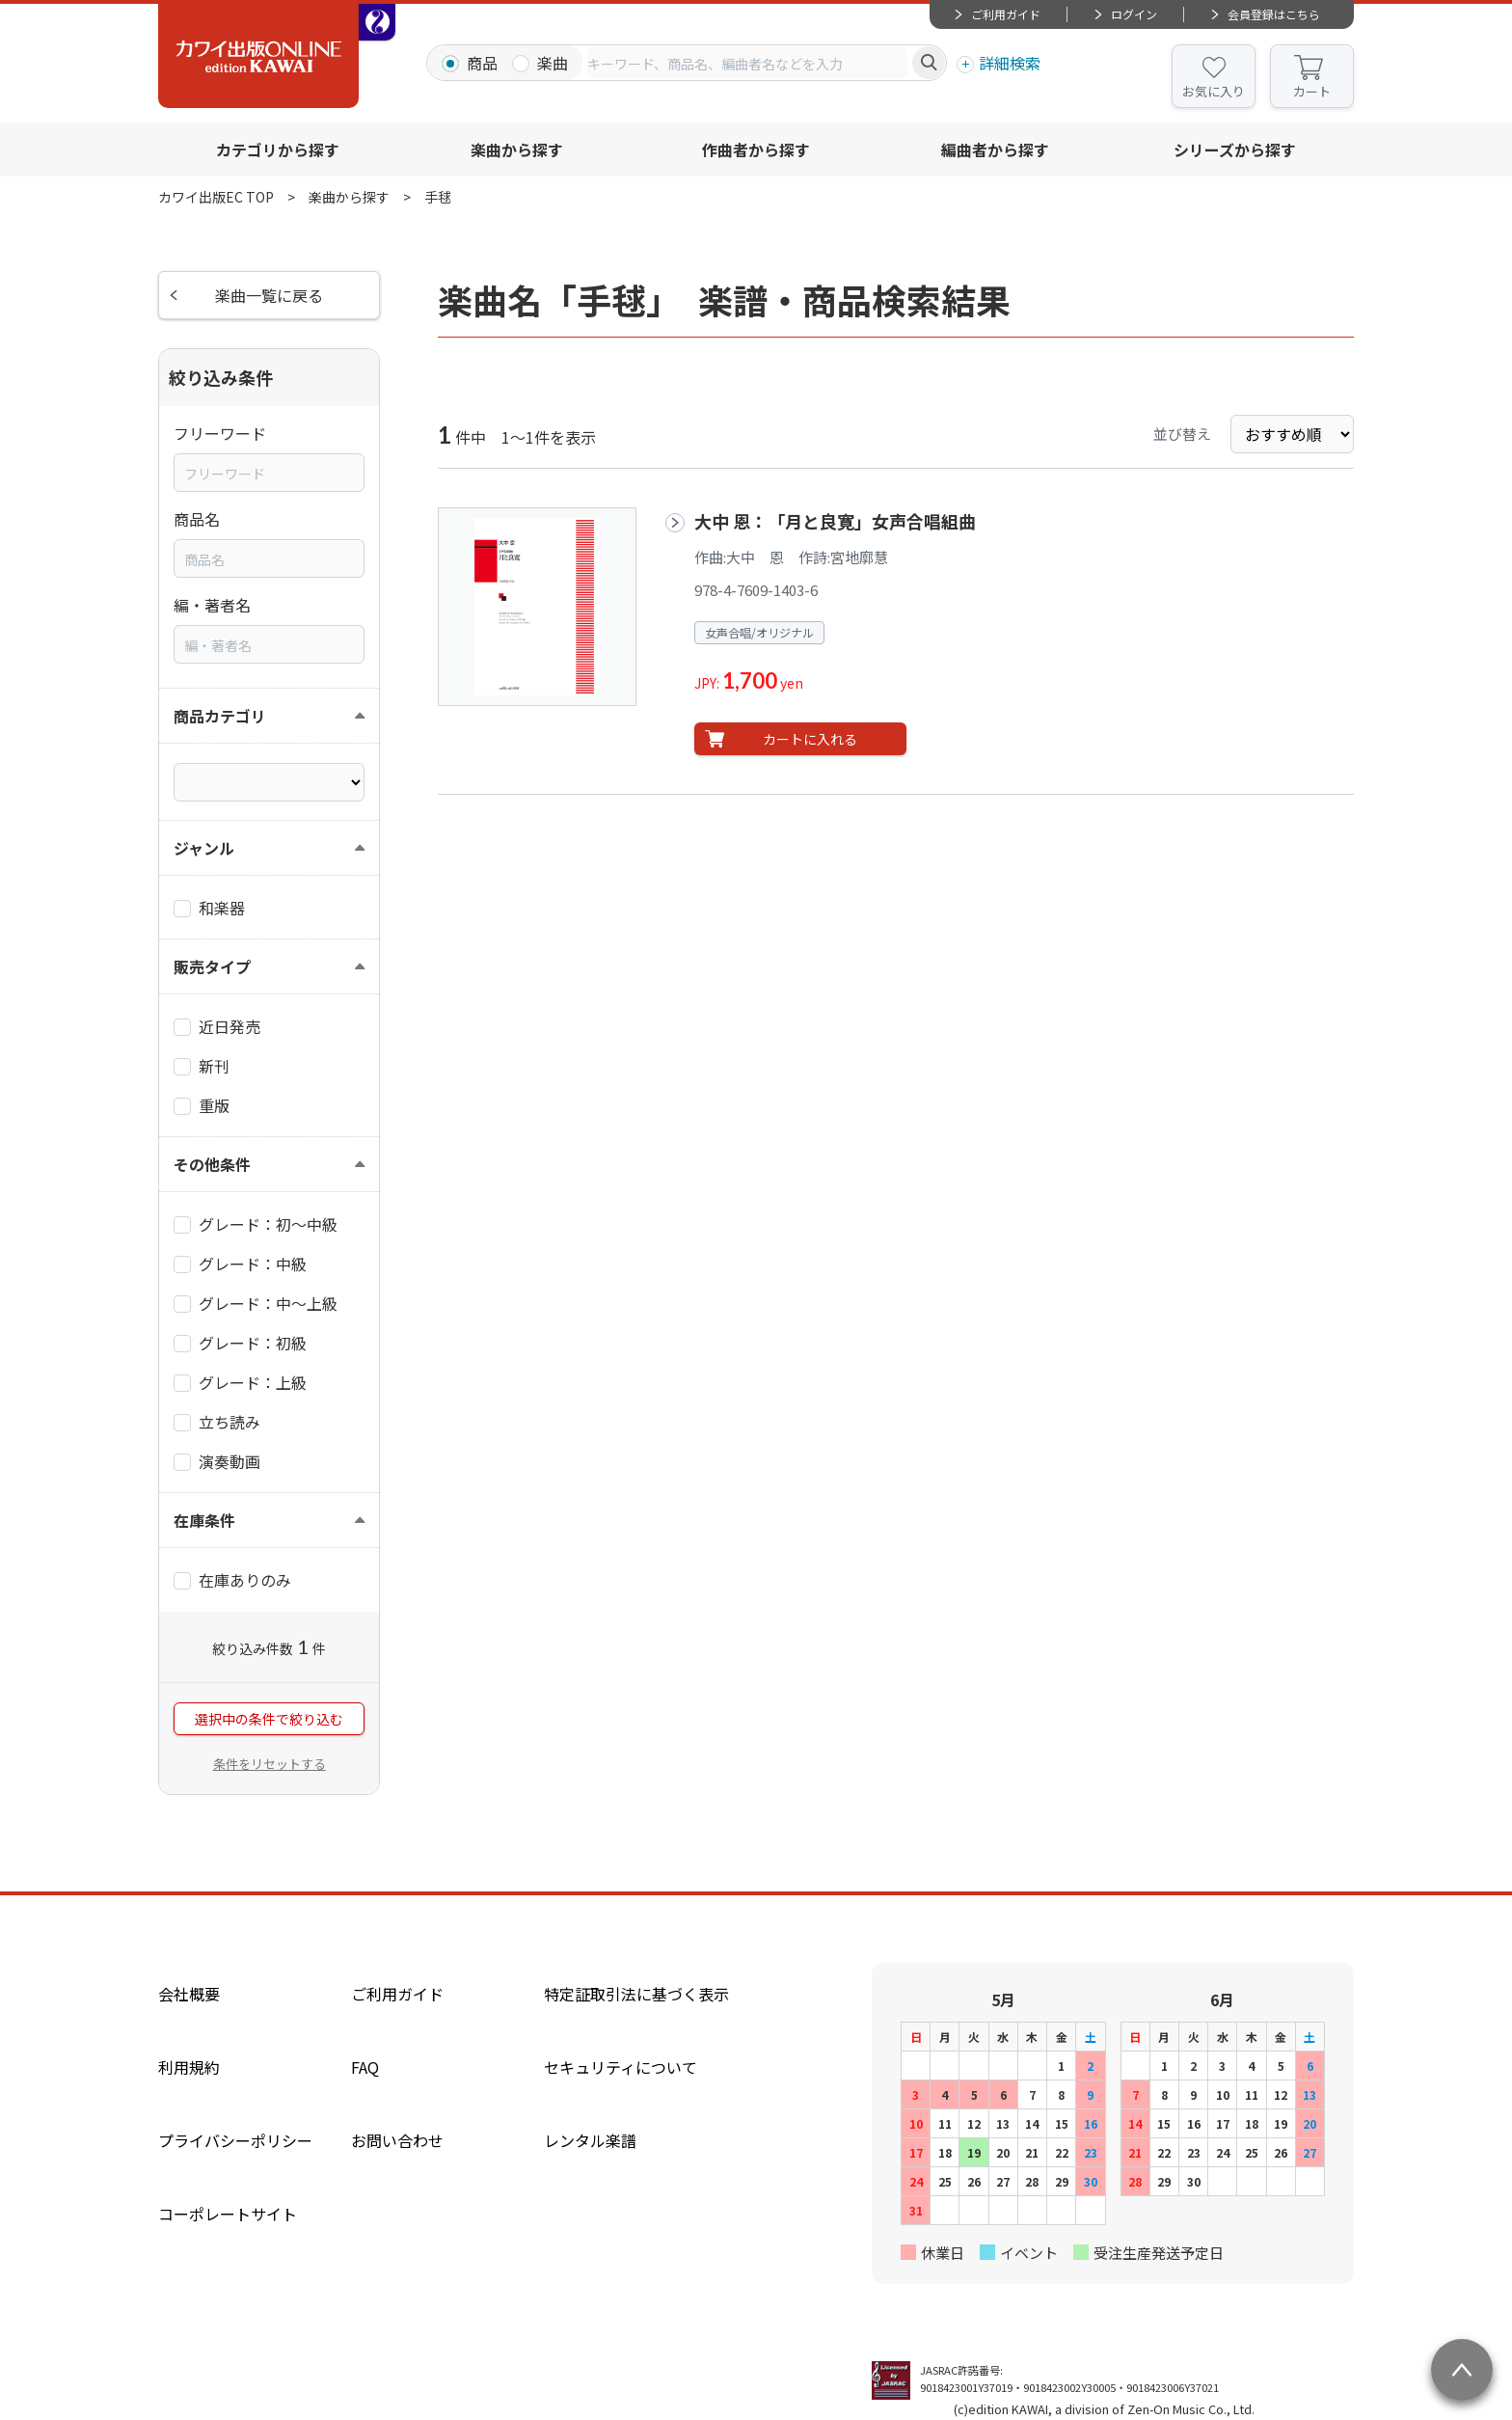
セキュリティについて (620, 2067)
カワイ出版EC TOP (216, 196)
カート (1312, 91)
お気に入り (1213, 91)
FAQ (365, 2067)
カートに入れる (810, 738)
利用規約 (189, 2067)
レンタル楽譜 (590, 2140)
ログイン (1134, 14)
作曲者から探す (756, 149)
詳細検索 (1009, 62)
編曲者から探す (995, 149)
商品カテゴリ (220, 715)
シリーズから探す (1235, 149)
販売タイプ (212, 966)
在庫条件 (204, 1520)
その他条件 (212, 1164)
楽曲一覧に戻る (269, 295)
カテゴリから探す (277, 149)
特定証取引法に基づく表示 (636, 1993)
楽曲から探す (517, 149)
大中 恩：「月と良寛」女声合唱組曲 (835, 520)
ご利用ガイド (1005, 14)
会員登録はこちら (1274, 14)
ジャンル (204, 847)
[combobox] (747, 62)
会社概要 (189, 1993)
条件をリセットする (269, 1763)
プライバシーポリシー (235, 2140)
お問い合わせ (397, 2140)
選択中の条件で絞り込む (269, 1718)
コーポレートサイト (227, 2213)
